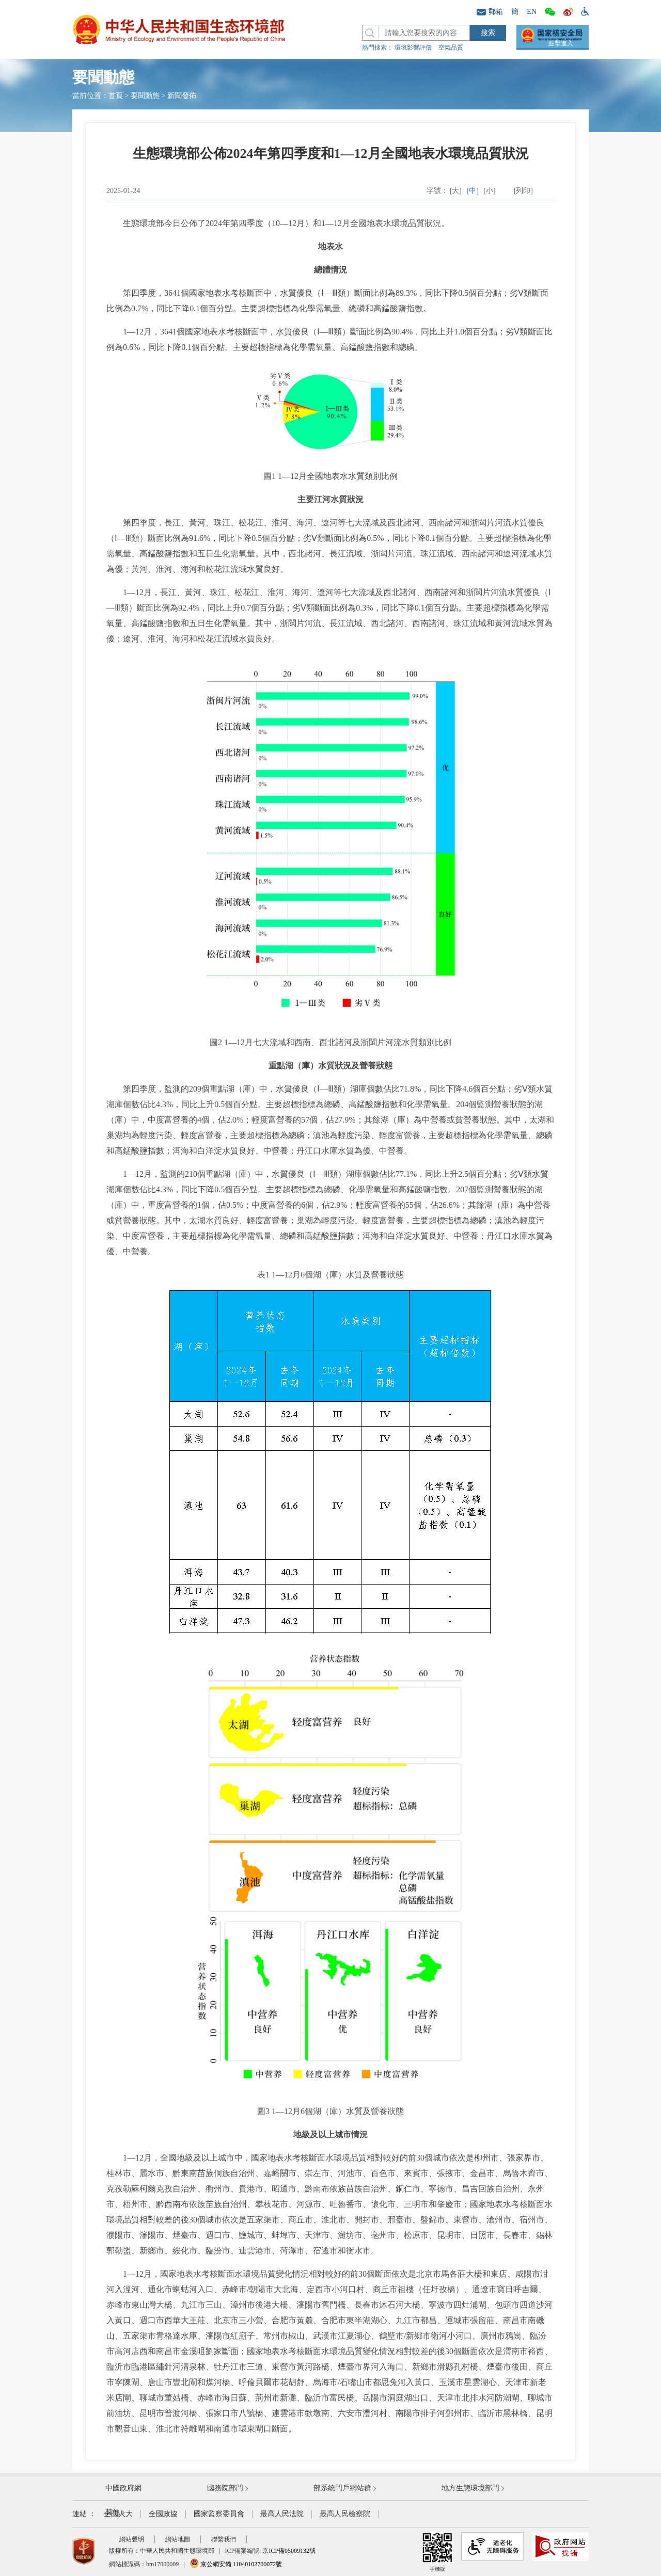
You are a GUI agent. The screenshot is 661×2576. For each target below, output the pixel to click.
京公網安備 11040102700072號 (236, 2564)
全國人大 (118, 2514)
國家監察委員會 (219, 2514)
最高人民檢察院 (345, 2514)
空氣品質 (450, 47)
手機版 (437, 2552)
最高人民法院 (282, 2514)
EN (532, 11)
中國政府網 (123, 2488)
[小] (489, 191)
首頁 (115, 96)
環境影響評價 (413, 47)
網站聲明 (131, 2539)
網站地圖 (177, 2539)
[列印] (523, 191)
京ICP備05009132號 (289, 2550)
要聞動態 (145, 96)
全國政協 (163, 2514)
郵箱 (490, 11)
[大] (456, 191)
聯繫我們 (223, 2539)
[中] (473, 191)
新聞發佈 (181, 96)
